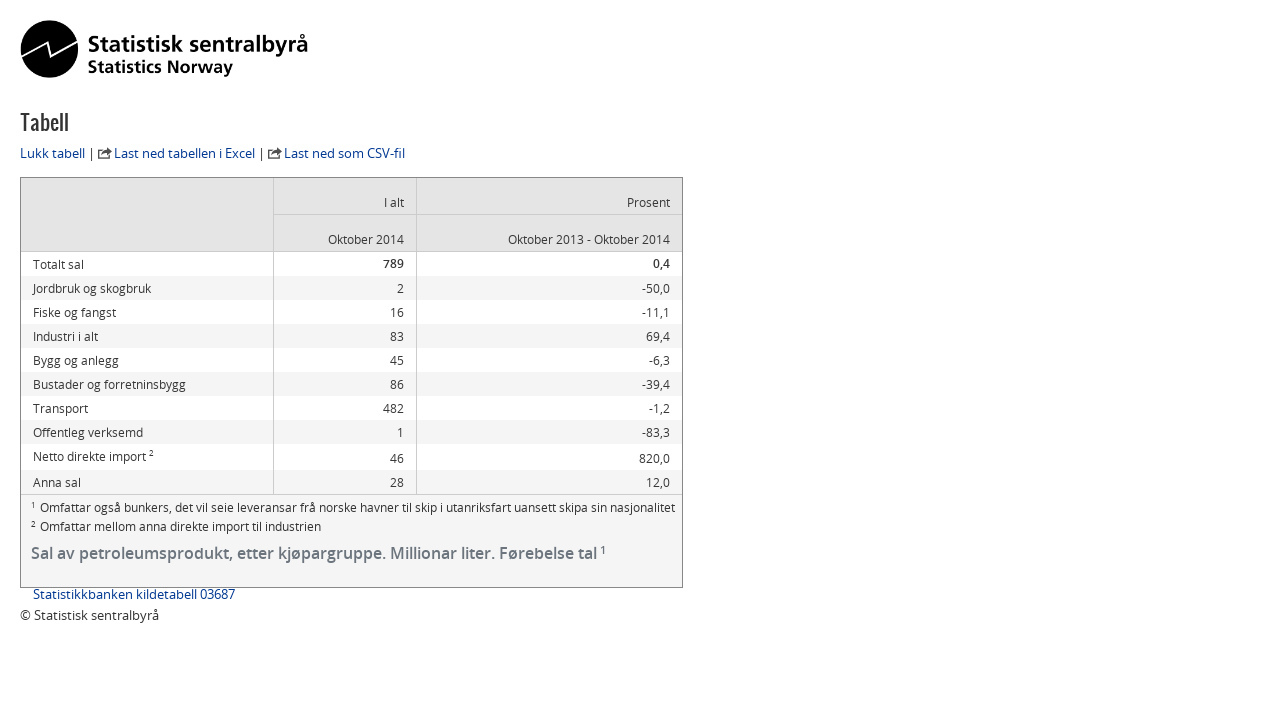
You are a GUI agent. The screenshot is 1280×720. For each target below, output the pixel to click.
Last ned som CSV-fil (344, 153)
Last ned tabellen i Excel (184, 153)
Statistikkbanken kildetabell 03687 (134, 594)
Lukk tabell (52, 153)
